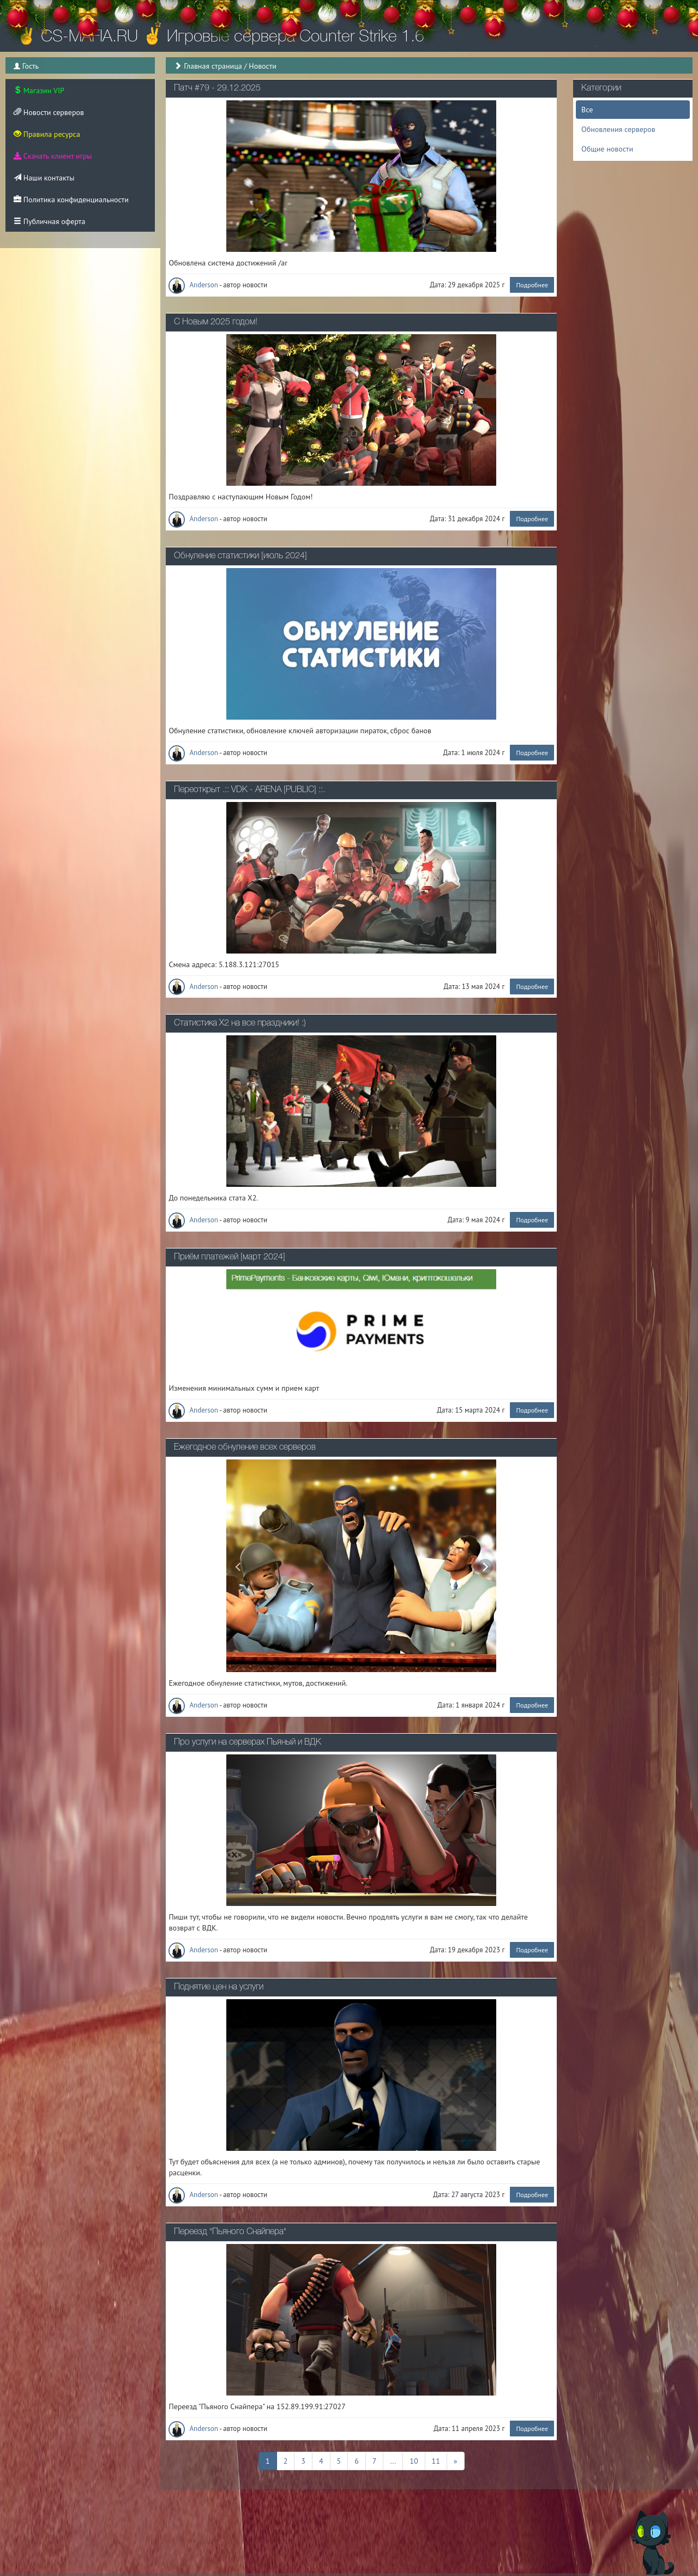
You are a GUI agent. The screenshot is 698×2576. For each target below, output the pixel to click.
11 (436, 2460)
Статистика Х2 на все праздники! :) (240, 1023)
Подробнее (532, 285)
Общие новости (607, 149)
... (393, 2460)
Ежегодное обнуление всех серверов (245, 1447)
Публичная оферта (49, 221)
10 (414, 2460)
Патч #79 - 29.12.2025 (217, 88)
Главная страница (213, 66)
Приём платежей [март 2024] (229, 1257)
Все (587, 109)
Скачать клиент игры (53, 156)
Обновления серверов (618, 129)
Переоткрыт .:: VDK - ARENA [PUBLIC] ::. (249, 790)
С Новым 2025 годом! (215, 322)
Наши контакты (44, 178)
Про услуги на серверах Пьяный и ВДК (247, 1742)
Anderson (194, 284)
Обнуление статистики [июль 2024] (240, 556)
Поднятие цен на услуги (218, 1987)
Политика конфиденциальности (71, 199)
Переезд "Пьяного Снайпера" (230, 2232)
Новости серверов (49, 112)
